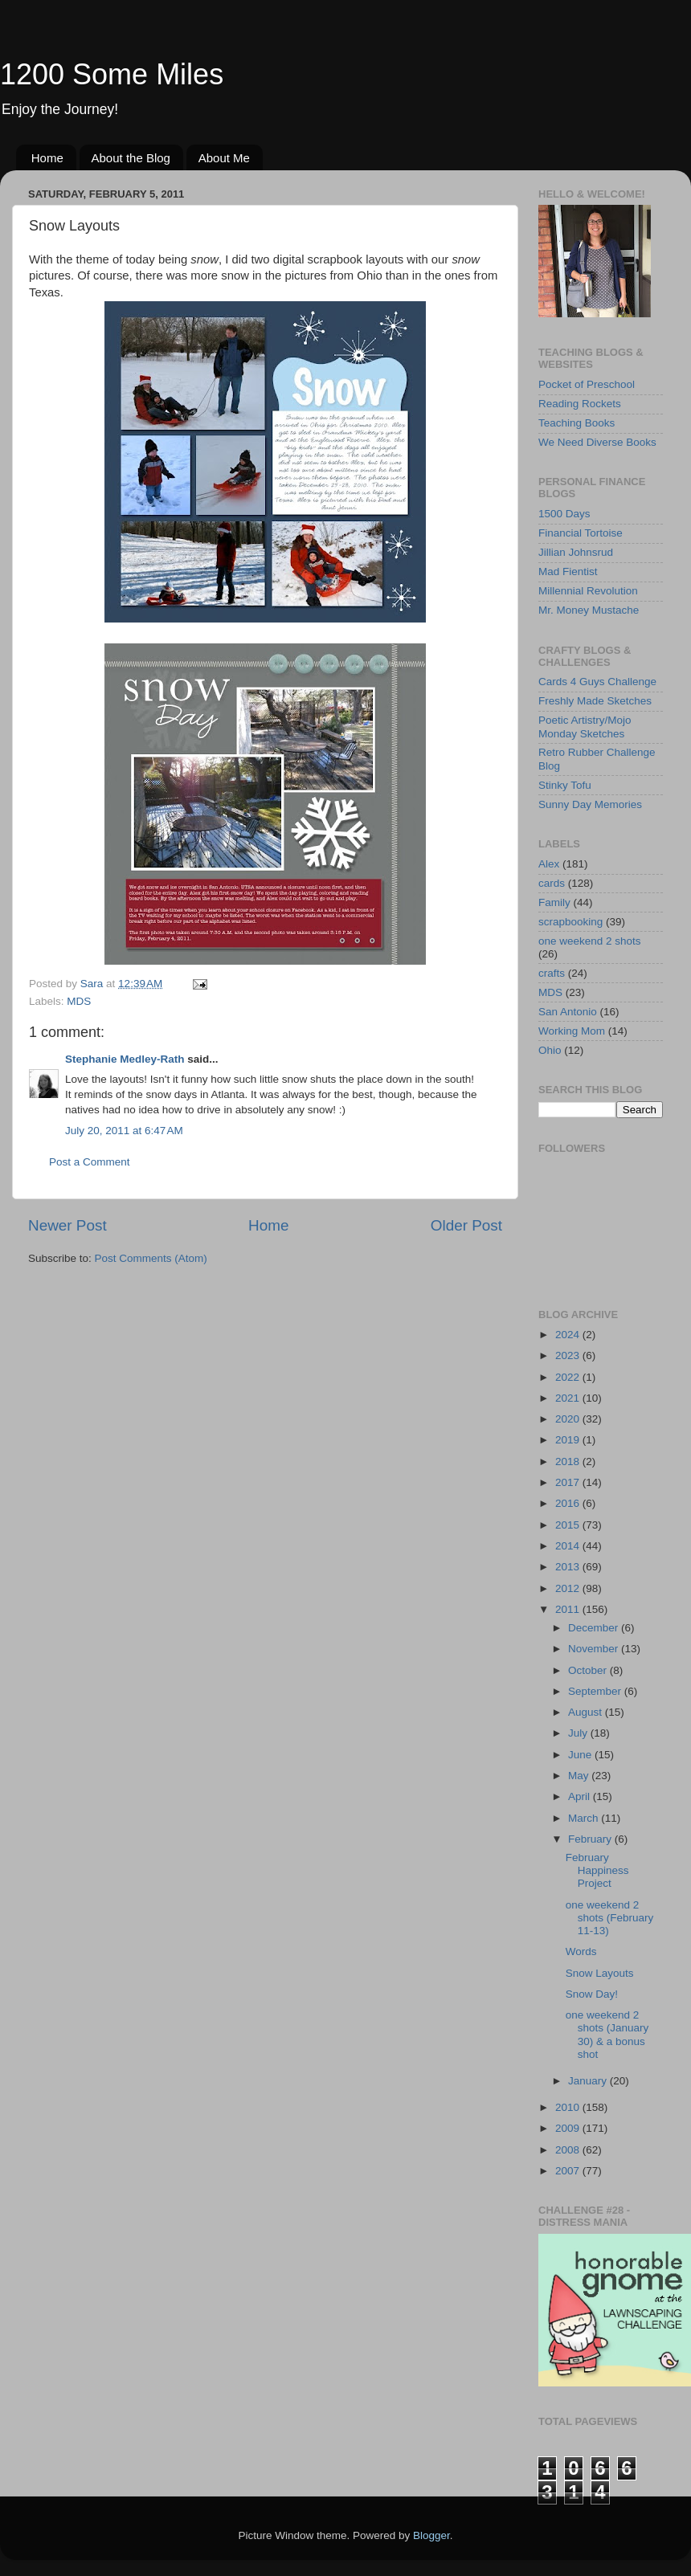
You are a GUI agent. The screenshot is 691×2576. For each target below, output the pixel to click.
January (589, 2081)
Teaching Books (576, 423)
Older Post (466, 1225)
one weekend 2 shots (589, 941)
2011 (569, 1609)
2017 (569, 1482)
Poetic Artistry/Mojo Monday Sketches (585, 726)
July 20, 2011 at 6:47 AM (124, 1131)
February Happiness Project (597, 1870)
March (584, 1818)
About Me (224, 158)
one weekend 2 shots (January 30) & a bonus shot (607, 2034)
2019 (569, 1440)
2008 (569, 2150)
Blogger (431, 2535)
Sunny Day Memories (590, 804)
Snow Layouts (600, 1973)
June (581, 1755)
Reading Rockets (579, 404)
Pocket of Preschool (586, 384)
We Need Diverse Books (597, 442)
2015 (569, 1525)
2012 (569, 1588)
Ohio (550, 1050)
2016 (569, 1503)
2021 (569, 1398)
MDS (79, 1001)
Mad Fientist (568, 571)
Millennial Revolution (588, 591)
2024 (569, 1335)
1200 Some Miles (111, 74)
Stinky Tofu (564, 785)
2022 (569, 1377)
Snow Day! (592, 1994)
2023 (569, 1355)
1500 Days (564, 514)
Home (47, 158)
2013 (569, 1567)
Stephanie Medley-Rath (125, 1059)
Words (581, 1951)
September (596, 1691)
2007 (569, 2171)
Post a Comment (89, 1162)
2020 (569, 1419)
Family (554, 902)
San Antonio (567, 1012)
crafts (551, 973)
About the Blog (131, 158)
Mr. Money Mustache (588, 610)
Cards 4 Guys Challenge (597, 682)
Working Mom (571, 1031)
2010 (569, 2107)
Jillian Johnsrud (575, 552)
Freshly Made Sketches (595, 701)
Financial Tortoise (580, 533)
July (579, 1733)
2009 (569, 2128)
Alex (548, 864)
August (586, 1712)
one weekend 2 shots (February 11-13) (610, 1918)
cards (551, 883)
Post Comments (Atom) (151, 1258)
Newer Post (67, 1225)
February (591, 1839)
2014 (569, 1546)
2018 (569, 1461)
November (594, 1649)
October (589, 1670)
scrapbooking (570, 922)
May (579, 1776)
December (594, 1628)
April (580, 1796)
